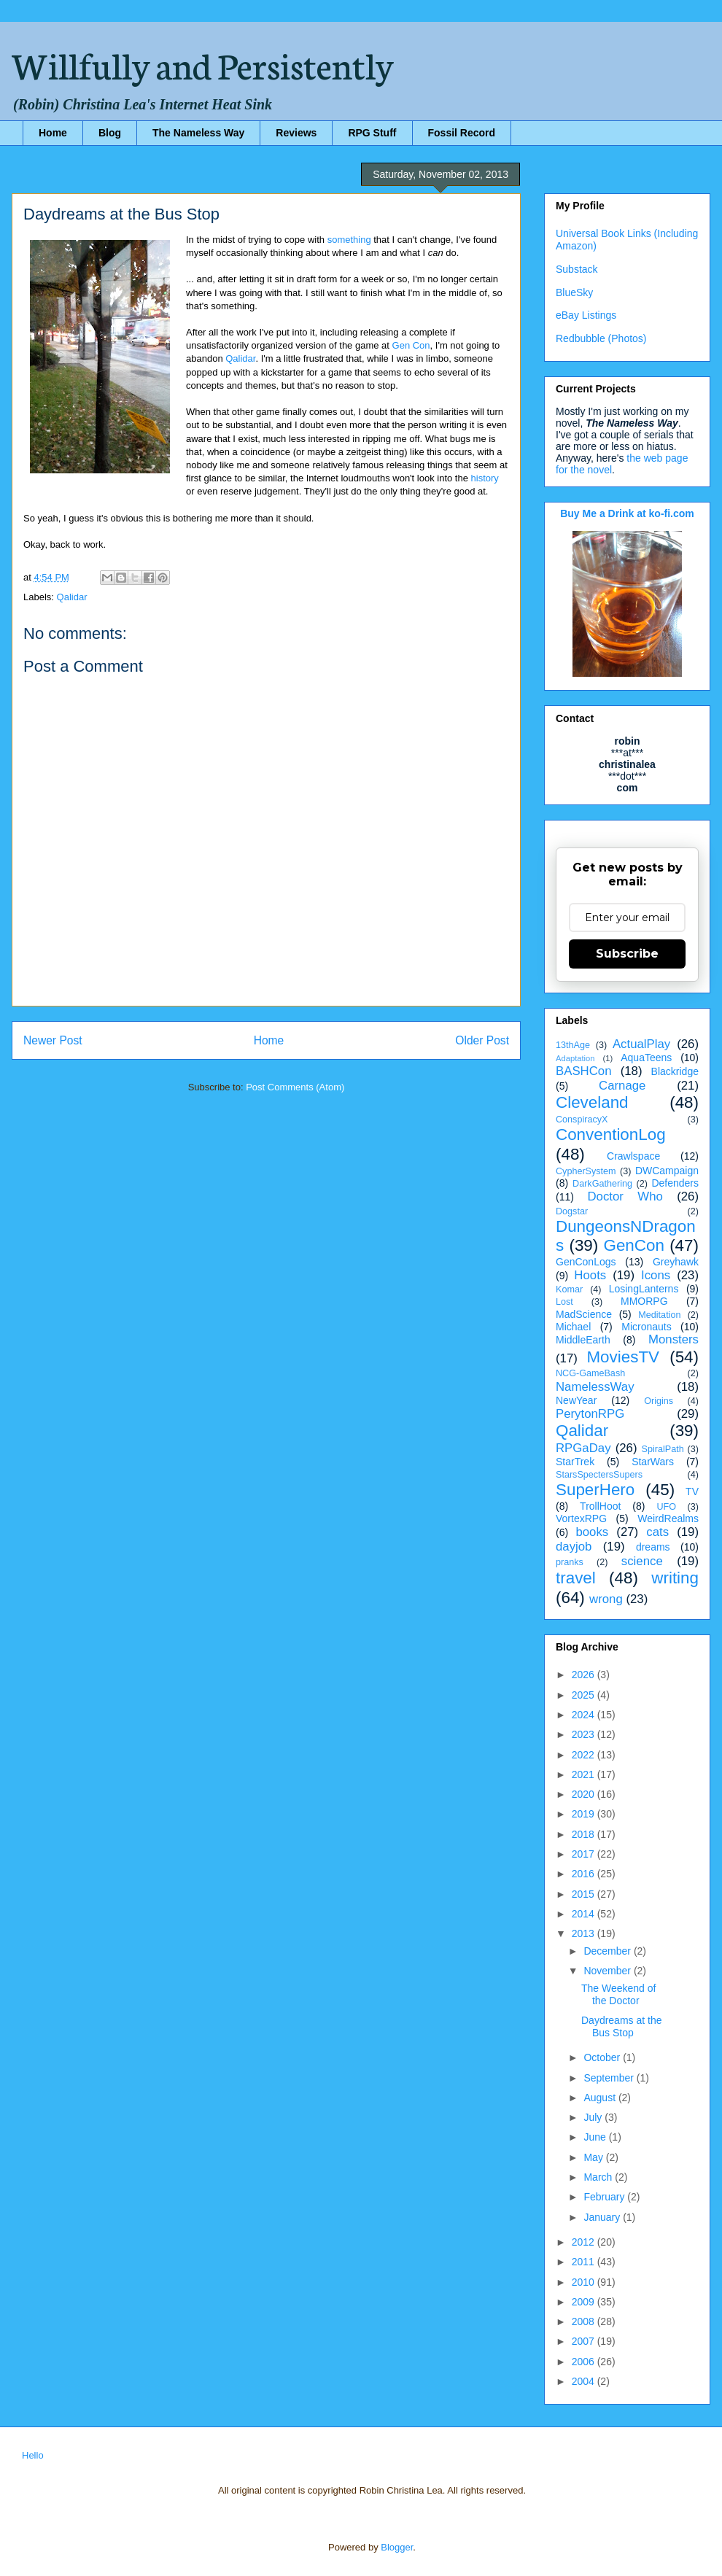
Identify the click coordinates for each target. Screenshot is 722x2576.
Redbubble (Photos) (601, 338)
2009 (584, 2302)
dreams (653, 1547)
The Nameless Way (198, 133)
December (608, 1951)
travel (576, 1578)
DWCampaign (667, 1170)
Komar (569, 1289)
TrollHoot (600, 1506)
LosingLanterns (644, 1289)
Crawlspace (633, 1156)
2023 (584, 1734)
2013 (584, 1933)
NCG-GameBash (590, 1373)
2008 (584, 2321)
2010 (584, 2282)
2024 (584, 1714)
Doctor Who (625, 1196)
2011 (584, 2261)
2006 (584, 2361)
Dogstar (572, 1211)
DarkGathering (602, 1184)
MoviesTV (622, 1357)
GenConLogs (586, 1262)
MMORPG (644, 1301)
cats (657, 1532)
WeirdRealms (668, 1518)
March (599, 2177)
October (603, 2057)
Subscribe (627, 954)
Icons (655, 1275)
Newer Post (52, 1040)
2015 (584, 1894)
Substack (577, 269)
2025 (584, 1695)
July (594, 2117)
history (485, 478)
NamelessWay (595, 1387)
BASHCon (583, 1071)
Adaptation (575, 1058)
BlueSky (574, 292)
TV (692, 1491)
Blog (109, 133)
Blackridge (675, 1071)
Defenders (675, 1183)
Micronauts (646, 1326)
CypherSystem (586, 1171)
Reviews (296, 133)
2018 (584, 1834)
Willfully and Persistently (203, 63)
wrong (606, 1599)
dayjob (573, 1546)
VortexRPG (581, 1518)
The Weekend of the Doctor (618, 1994)
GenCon (634, 1245)
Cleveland (592, 1102)
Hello (33, 2455)
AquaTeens (646, 1057)
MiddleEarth (583, 1340)
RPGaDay (583, 1448)
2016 (584, 1873)
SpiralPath (663, 1449)
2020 (584, 1794)
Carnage (622, 1086)
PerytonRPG (590, 1414)
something (349, 239)
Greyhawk (676, 1262)
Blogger (397, 2547)
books (591, 1532)
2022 (584, 1755)
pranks (569, 1562)
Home (53, 133)
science (642, 1561)
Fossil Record (462, 133)
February (605, 2197)
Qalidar (240, 358)
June (595, 2137)
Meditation (659, 1315)
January (603, 2217)
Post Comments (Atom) (295, 1087)
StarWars (653, 1461)
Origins (658, 1401)
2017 (584, 1854)
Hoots (590, 1275)
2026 (584, 1674)
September (609, 2078)
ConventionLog (611, 1134)
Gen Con (411, 345)
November (608, 1970)
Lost (564, 1302)
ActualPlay (641, 1044)
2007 (584, 2341)
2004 (584, 2381)
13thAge (573, 1045)
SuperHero (595, 1490)
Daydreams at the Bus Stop (621, 2026)
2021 (584, 1774)
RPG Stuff (372, 133)
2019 (584, 1814)
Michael (573, 1326)
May (594, 2157)
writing (675, 1578)
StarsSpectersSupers (599, 1475)
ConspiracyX (582, 1119)
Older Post (482, 1040)
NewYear (576, 1400)
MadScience (584, 1314)
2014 (584, 1914)
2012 (584, 2242)
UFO (666, 1507)
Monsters (673, 1339)
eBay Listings (586, 315)
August (600, 2097)
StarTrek (575, 1461)
